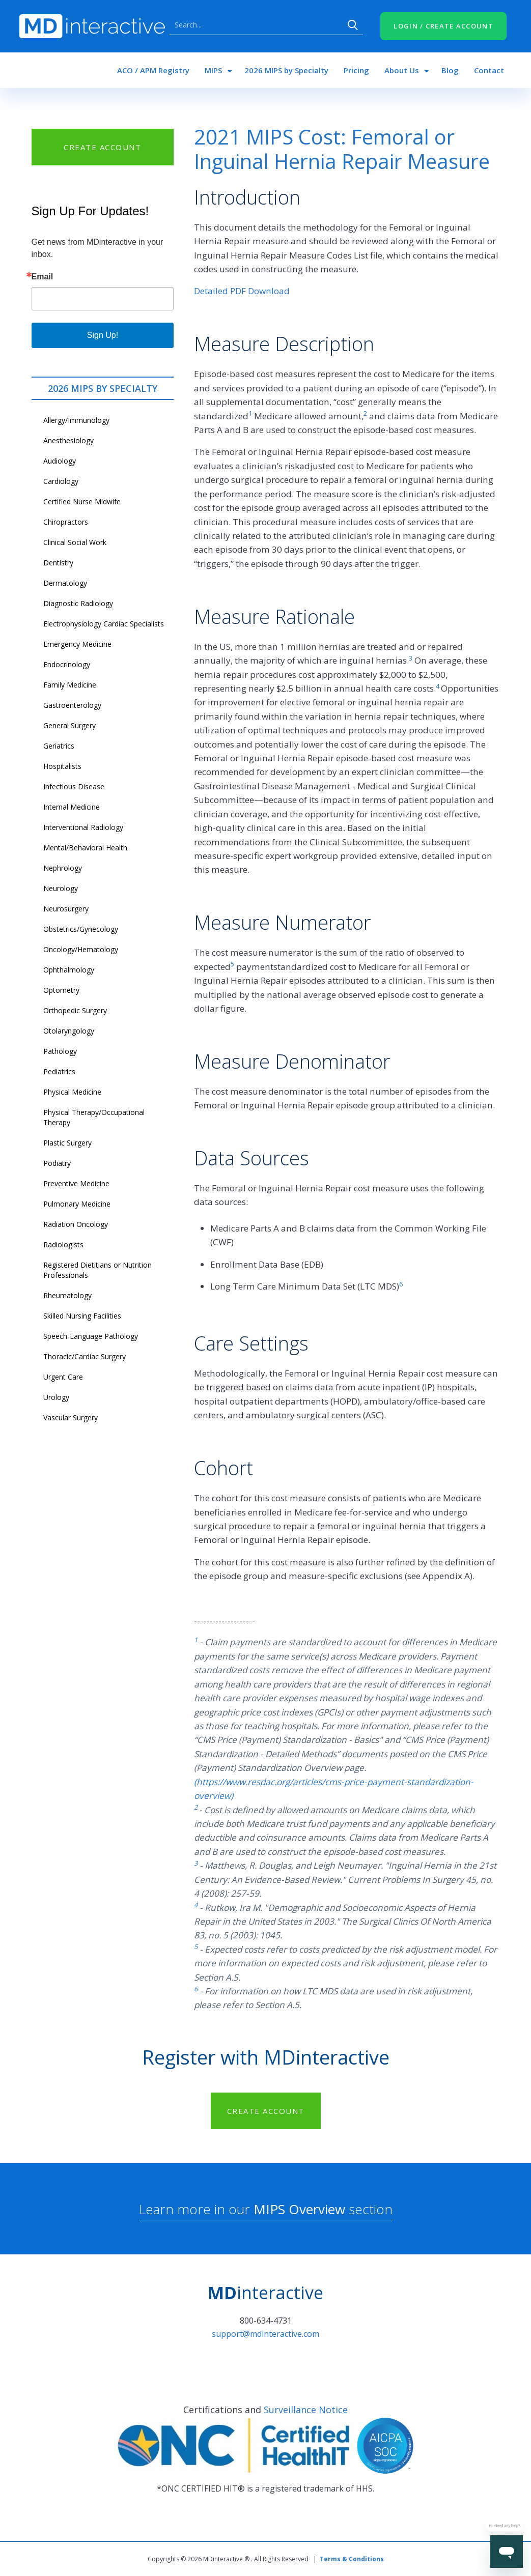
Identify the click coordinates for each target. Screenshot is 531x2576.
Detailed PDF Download (242, 291)
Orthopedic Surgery (75, 1010)
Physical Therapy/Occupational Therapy (94, 1117)
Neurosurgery (66, 908)
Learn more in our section (266, 2209)
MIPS (213, 70)
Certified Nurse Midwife (82, 501)
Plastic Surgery (67, 1143)
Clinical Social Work (74, 542)
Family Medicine (69, 685)
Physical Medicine (72, 1092)
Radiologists (63, 1244)
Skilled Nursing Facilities (82, 1316)
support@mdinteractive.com (265, 2333)
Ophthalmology (68, 970)
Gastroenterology (72, 705)
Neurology (60, 888)
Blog (450, 70)
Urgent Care (63, 1377)
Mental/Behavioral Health (85, 847)
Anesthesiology (68, 440)
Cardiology (60, 481)
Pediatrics (59, 1071)
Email (42, 277)
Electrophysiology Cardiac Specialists (103, 623)
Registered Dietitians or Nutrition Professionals (97, 1270)
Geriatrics (58, 746)
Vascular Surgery (70, 1417)
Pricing (356, 70)
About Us (401, 70)
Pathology (60, 1051)
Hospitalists (62, 766)
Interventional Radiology (83, 827)
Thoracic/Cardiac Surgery (84, 1356)
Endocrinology (66, 664)
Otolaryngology (68, 1031)
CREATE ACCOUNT (102, 147)
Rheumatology (67, 1295)
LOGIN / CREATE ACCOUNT (443, 26)
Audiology (59, 461)
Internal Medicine (71, 807)
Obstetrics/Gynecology (80, 929)
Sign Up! (102, 335)
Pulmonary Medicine (76, 1204)
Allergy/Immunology (76, 420)
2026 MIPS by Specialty (286, 70)
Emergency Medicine (77, 644)
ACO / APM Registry (153, 70)
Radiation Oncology (75, 1224)
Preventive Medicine (76, 1183)
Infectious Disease (73, 786)
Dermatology (65, 583)
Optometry (61, 990)
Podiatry (57, 1163)
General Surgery (69, 725)
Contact (489, 70)
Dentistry (58, 562)
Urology (56, 1397)
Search (353, 25)
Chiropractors (65, 522)
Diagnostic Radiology (78, 603)
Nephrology (62, 868)
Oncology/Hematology (80, 949)
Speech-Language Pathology (90, 1336)
